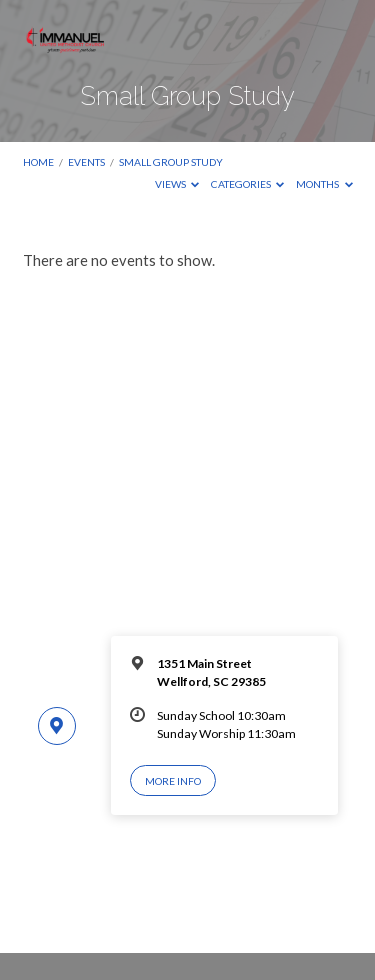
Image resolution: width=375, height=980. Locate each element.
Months (324, 184)
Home (38, 162)
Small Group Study (171, 162)
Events (86, 162)
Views (177, 184)
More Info (173, 781)
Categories (248, 184)
